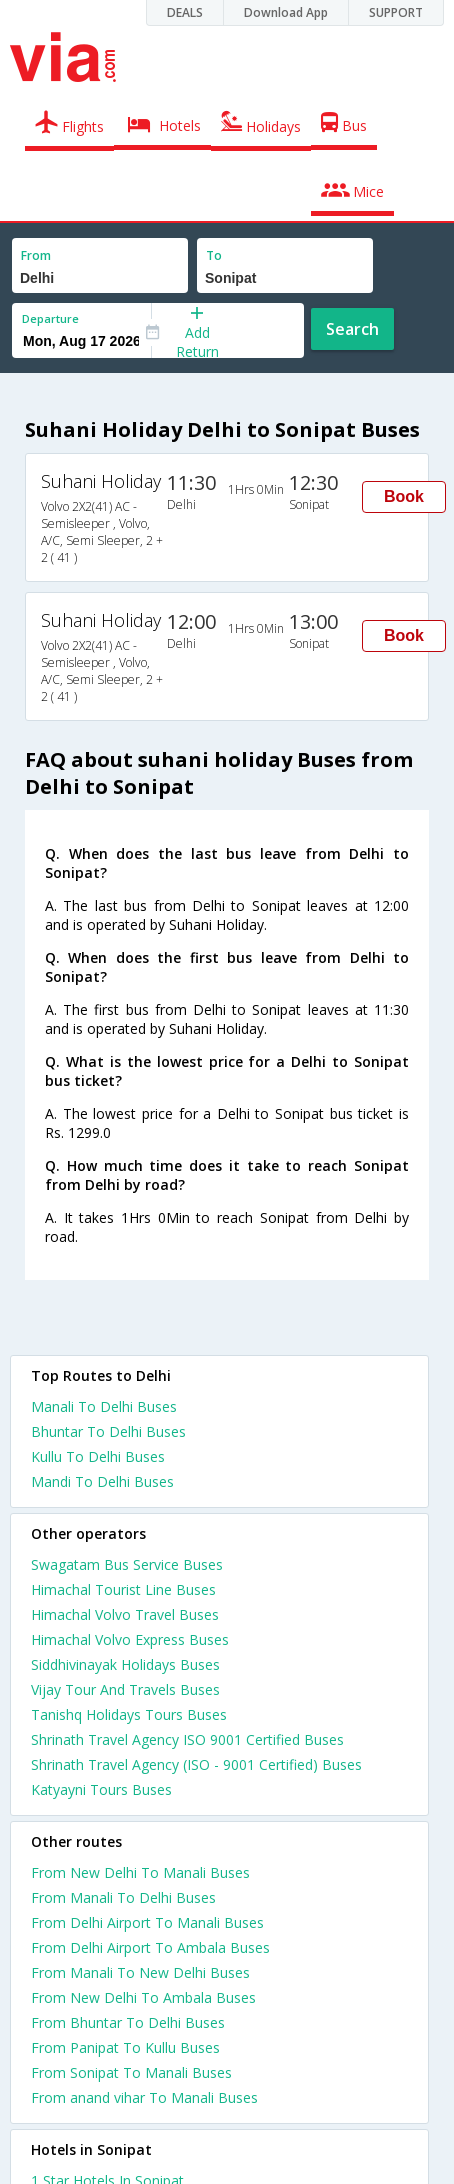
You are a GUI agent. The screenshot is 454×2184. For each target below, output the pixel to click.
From (36, 255)
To (214, 255)
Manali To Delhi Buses (104, 1406)
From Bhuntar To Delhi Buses (128, 2022)
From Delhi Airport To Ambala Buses (150, 1947)
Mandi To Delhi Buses (102, 1481)
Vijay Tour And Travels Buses (125, 1689)
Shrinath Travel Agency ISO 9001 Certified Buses (187, 1739)
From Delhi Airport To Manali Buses (147, 1922)
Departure (50, 318)
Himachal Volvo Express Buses (130, 1639)
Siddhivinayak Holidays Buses (125, 1664)
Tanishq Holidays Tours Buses (129, 1714)
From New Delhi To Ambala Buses (143, 1997)
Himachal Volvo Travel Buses (125, 1614)
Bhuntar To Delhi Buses (108, 1431)
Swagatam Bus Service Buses (127, 1564)
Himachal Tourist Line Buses (123, 1589)
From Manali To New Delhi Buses (140, 1972)
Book (404, 496)
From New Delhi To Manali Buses (140, 1872)
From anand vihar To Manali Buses (144, 2097)
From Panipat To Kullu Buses (125, 2047)
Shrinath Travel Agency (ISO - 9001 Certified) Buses (196, 1764)
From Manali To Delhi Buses (123, 1897)
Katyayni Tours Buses (101, 1789)
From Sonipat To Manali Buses (131, 2072)
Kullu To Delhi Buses (98, 1456)
